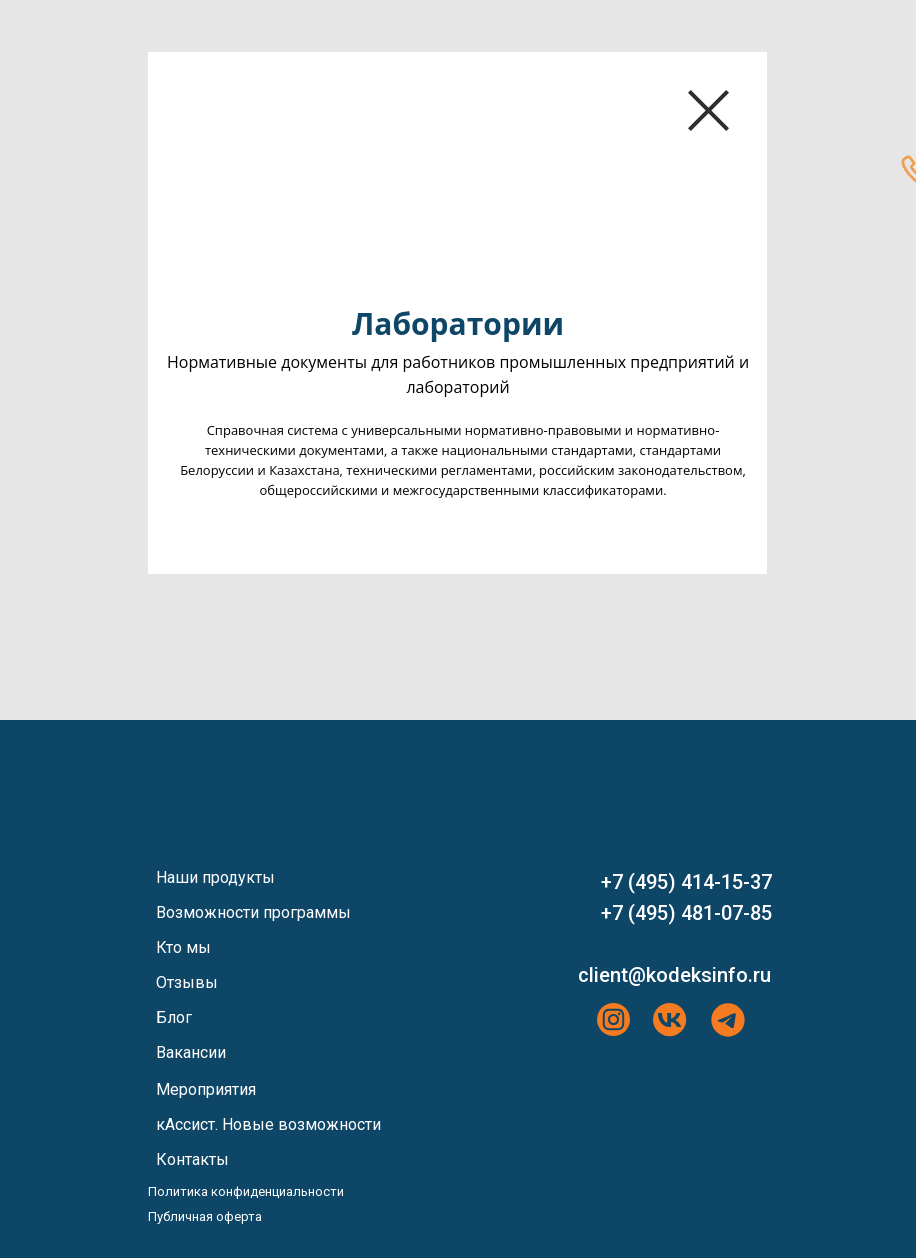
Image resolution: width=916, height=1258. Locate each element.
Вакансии (191, 1052)
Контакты (192, 1159)
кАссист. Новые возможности (268, 1124)
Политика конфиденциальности (246, 1191)
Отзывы (187, 982)
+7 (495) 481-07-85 (686, 913)
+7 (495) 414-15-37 (686, 882)
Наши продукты (215, 877)
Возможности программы (253, 912)
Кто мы (183, 947)
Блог (174, 1017)
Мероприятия (206, 1089)
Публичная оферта (205, 1216)
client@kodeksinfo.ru (674, 975)
